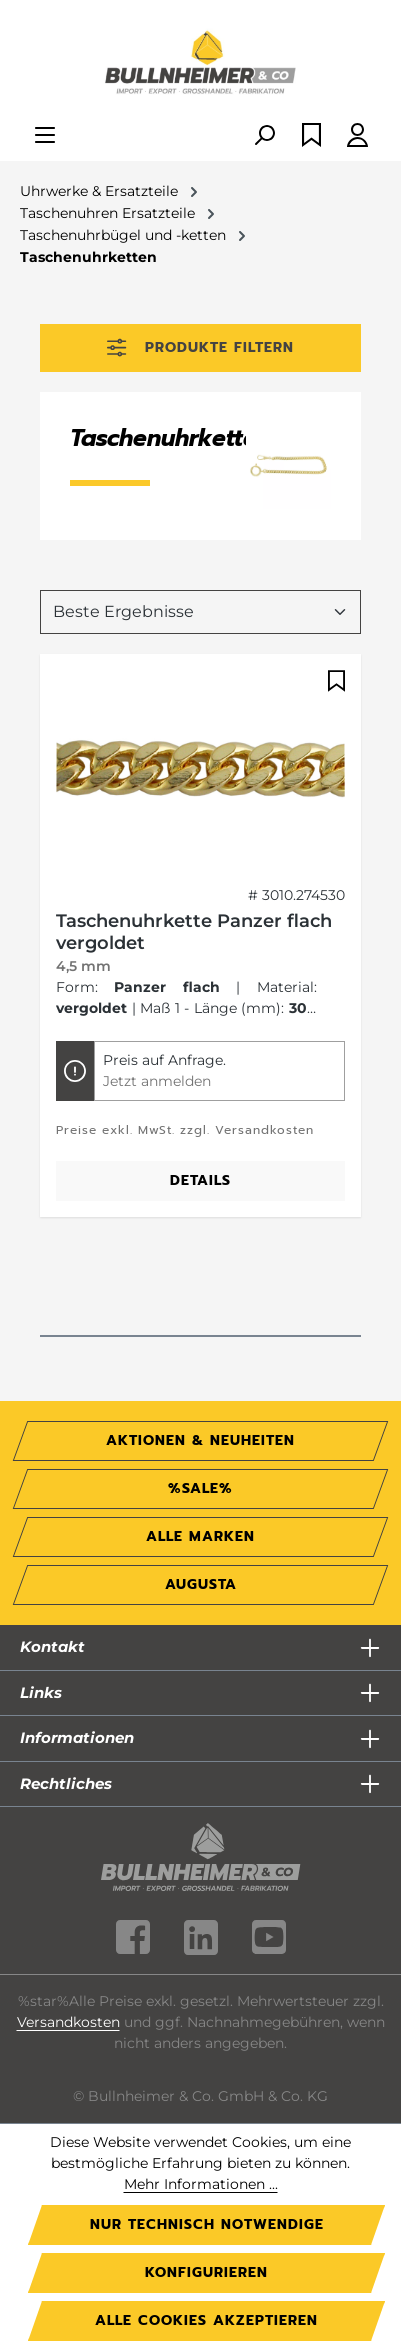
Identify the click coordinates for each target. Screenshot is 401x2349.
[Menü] (45, 136)
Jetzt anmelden (157, 1081)
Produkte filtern (200, 347)
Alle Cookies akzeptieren (206, 2320)
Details (200, 1180)
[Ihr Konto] (357, 136)
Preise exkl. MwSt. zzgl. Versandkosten (185, 1130)
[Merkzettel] (311, 136)
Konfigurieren (206, 2272)
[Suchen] (264, 136)
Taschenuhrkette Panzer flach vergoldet (194, 932)
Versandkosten (68, 2022)
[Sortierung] (200, 612)
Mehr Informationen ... (201, 2184)
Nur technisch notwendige (207, 2224)
